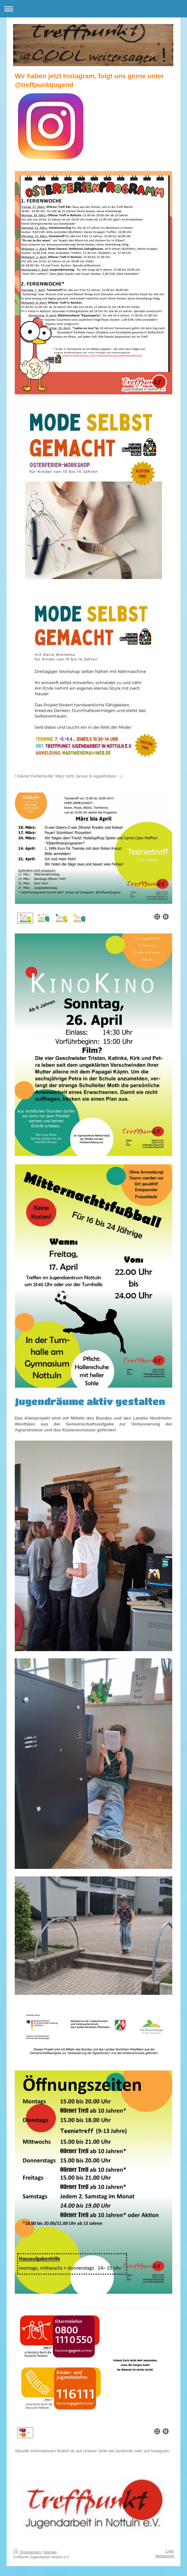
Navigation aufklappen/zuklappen (93, 9)
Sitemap (50, 2552)
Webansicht (165, 2556)
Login (169, 2551)
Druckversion (27, 2552)
